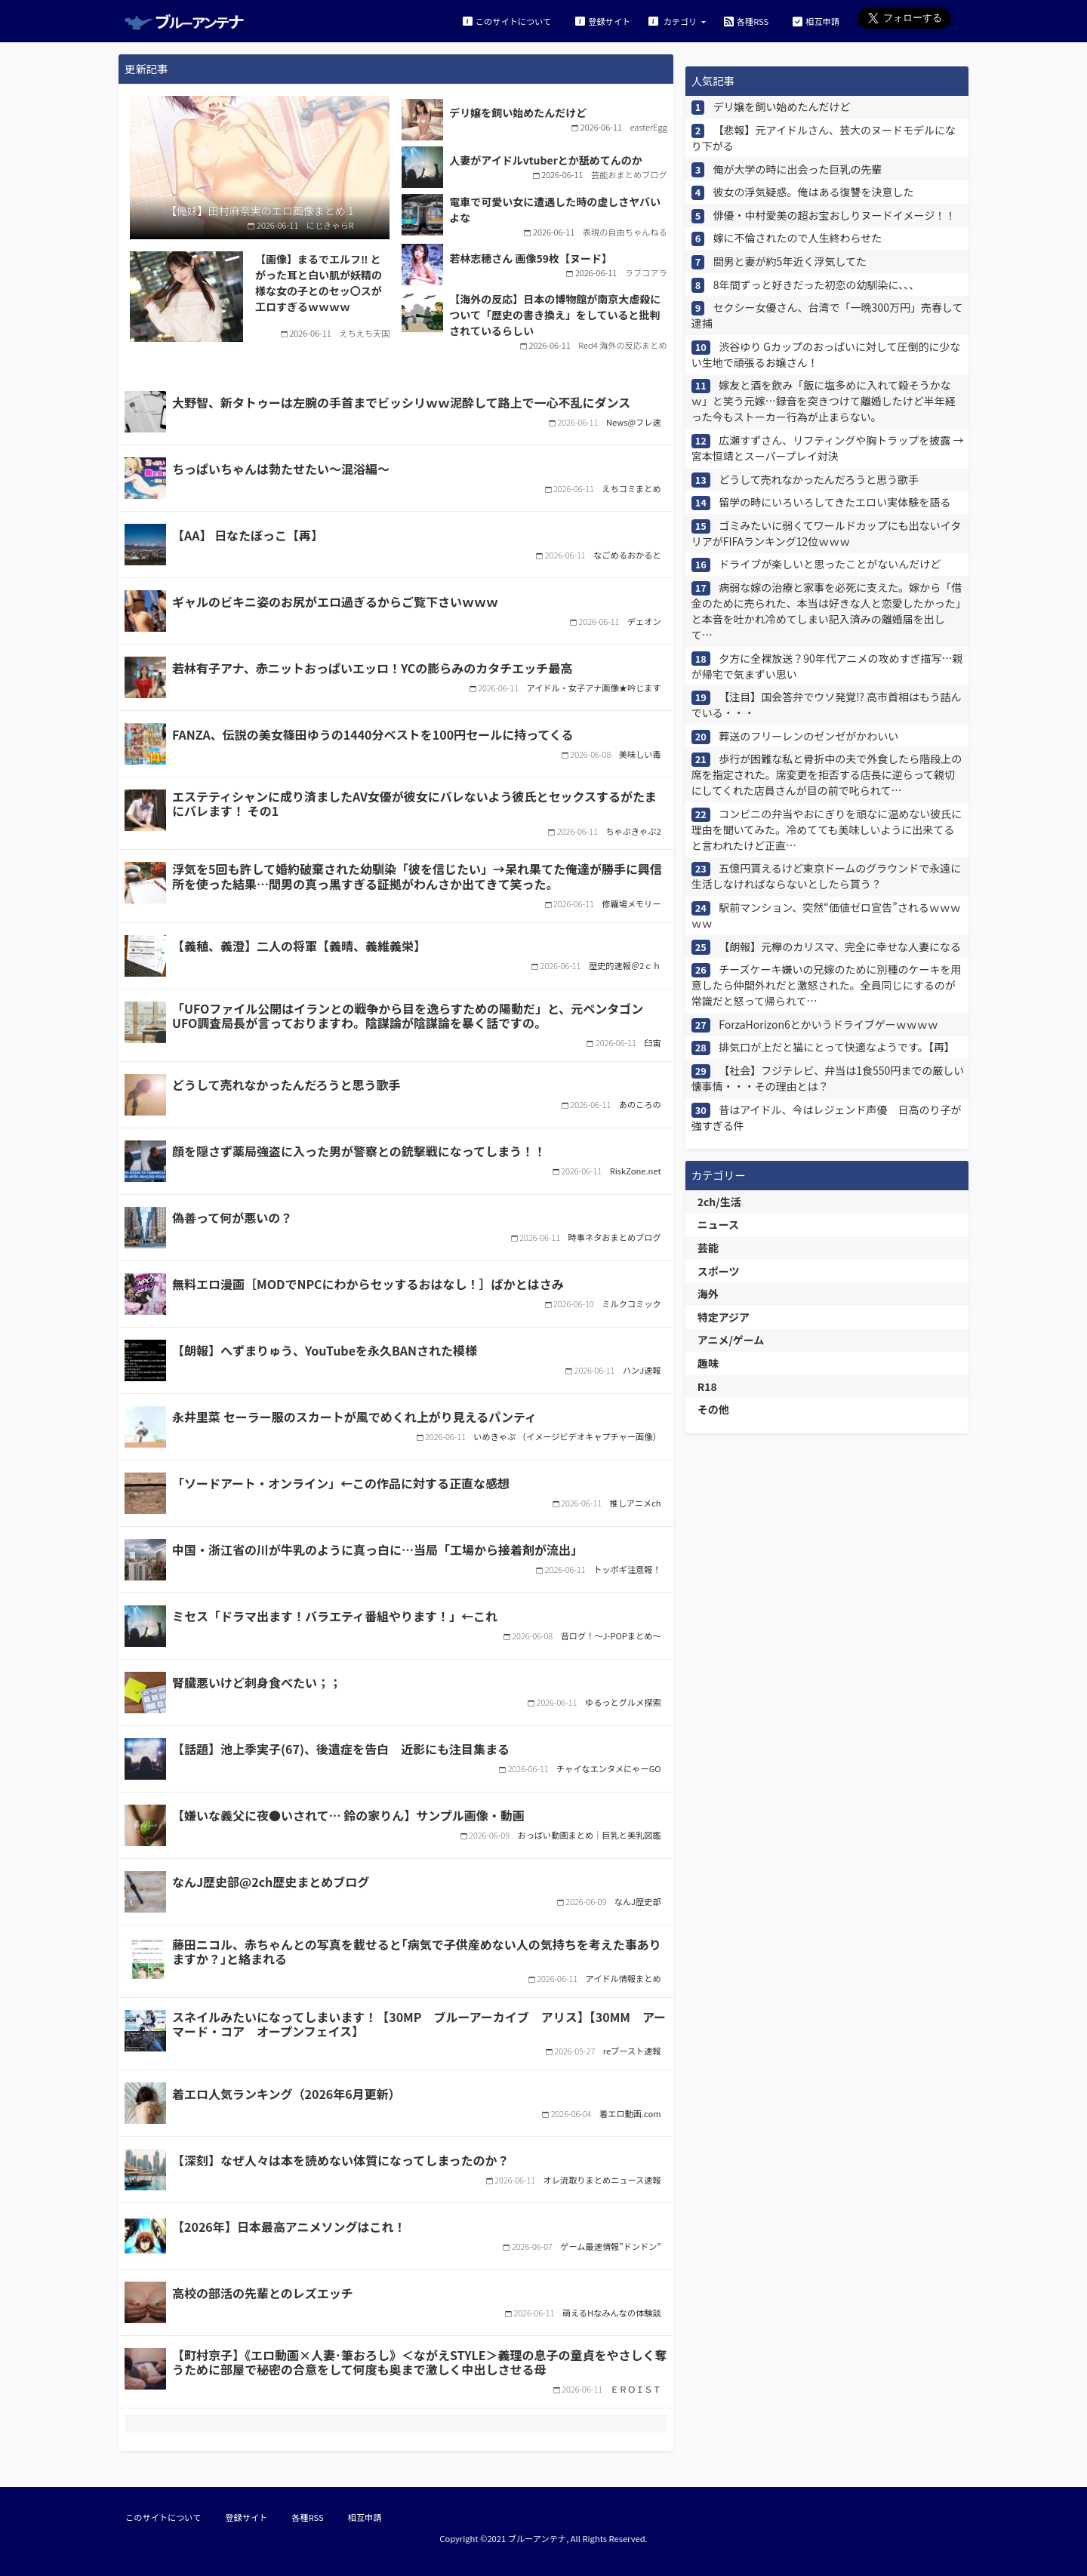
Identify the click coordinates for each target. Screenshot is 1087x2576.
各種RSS (746, 21)
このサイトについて (507, 21)
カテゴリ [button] (673, 21)
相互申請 (816, 21)
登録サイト (602, 21)
